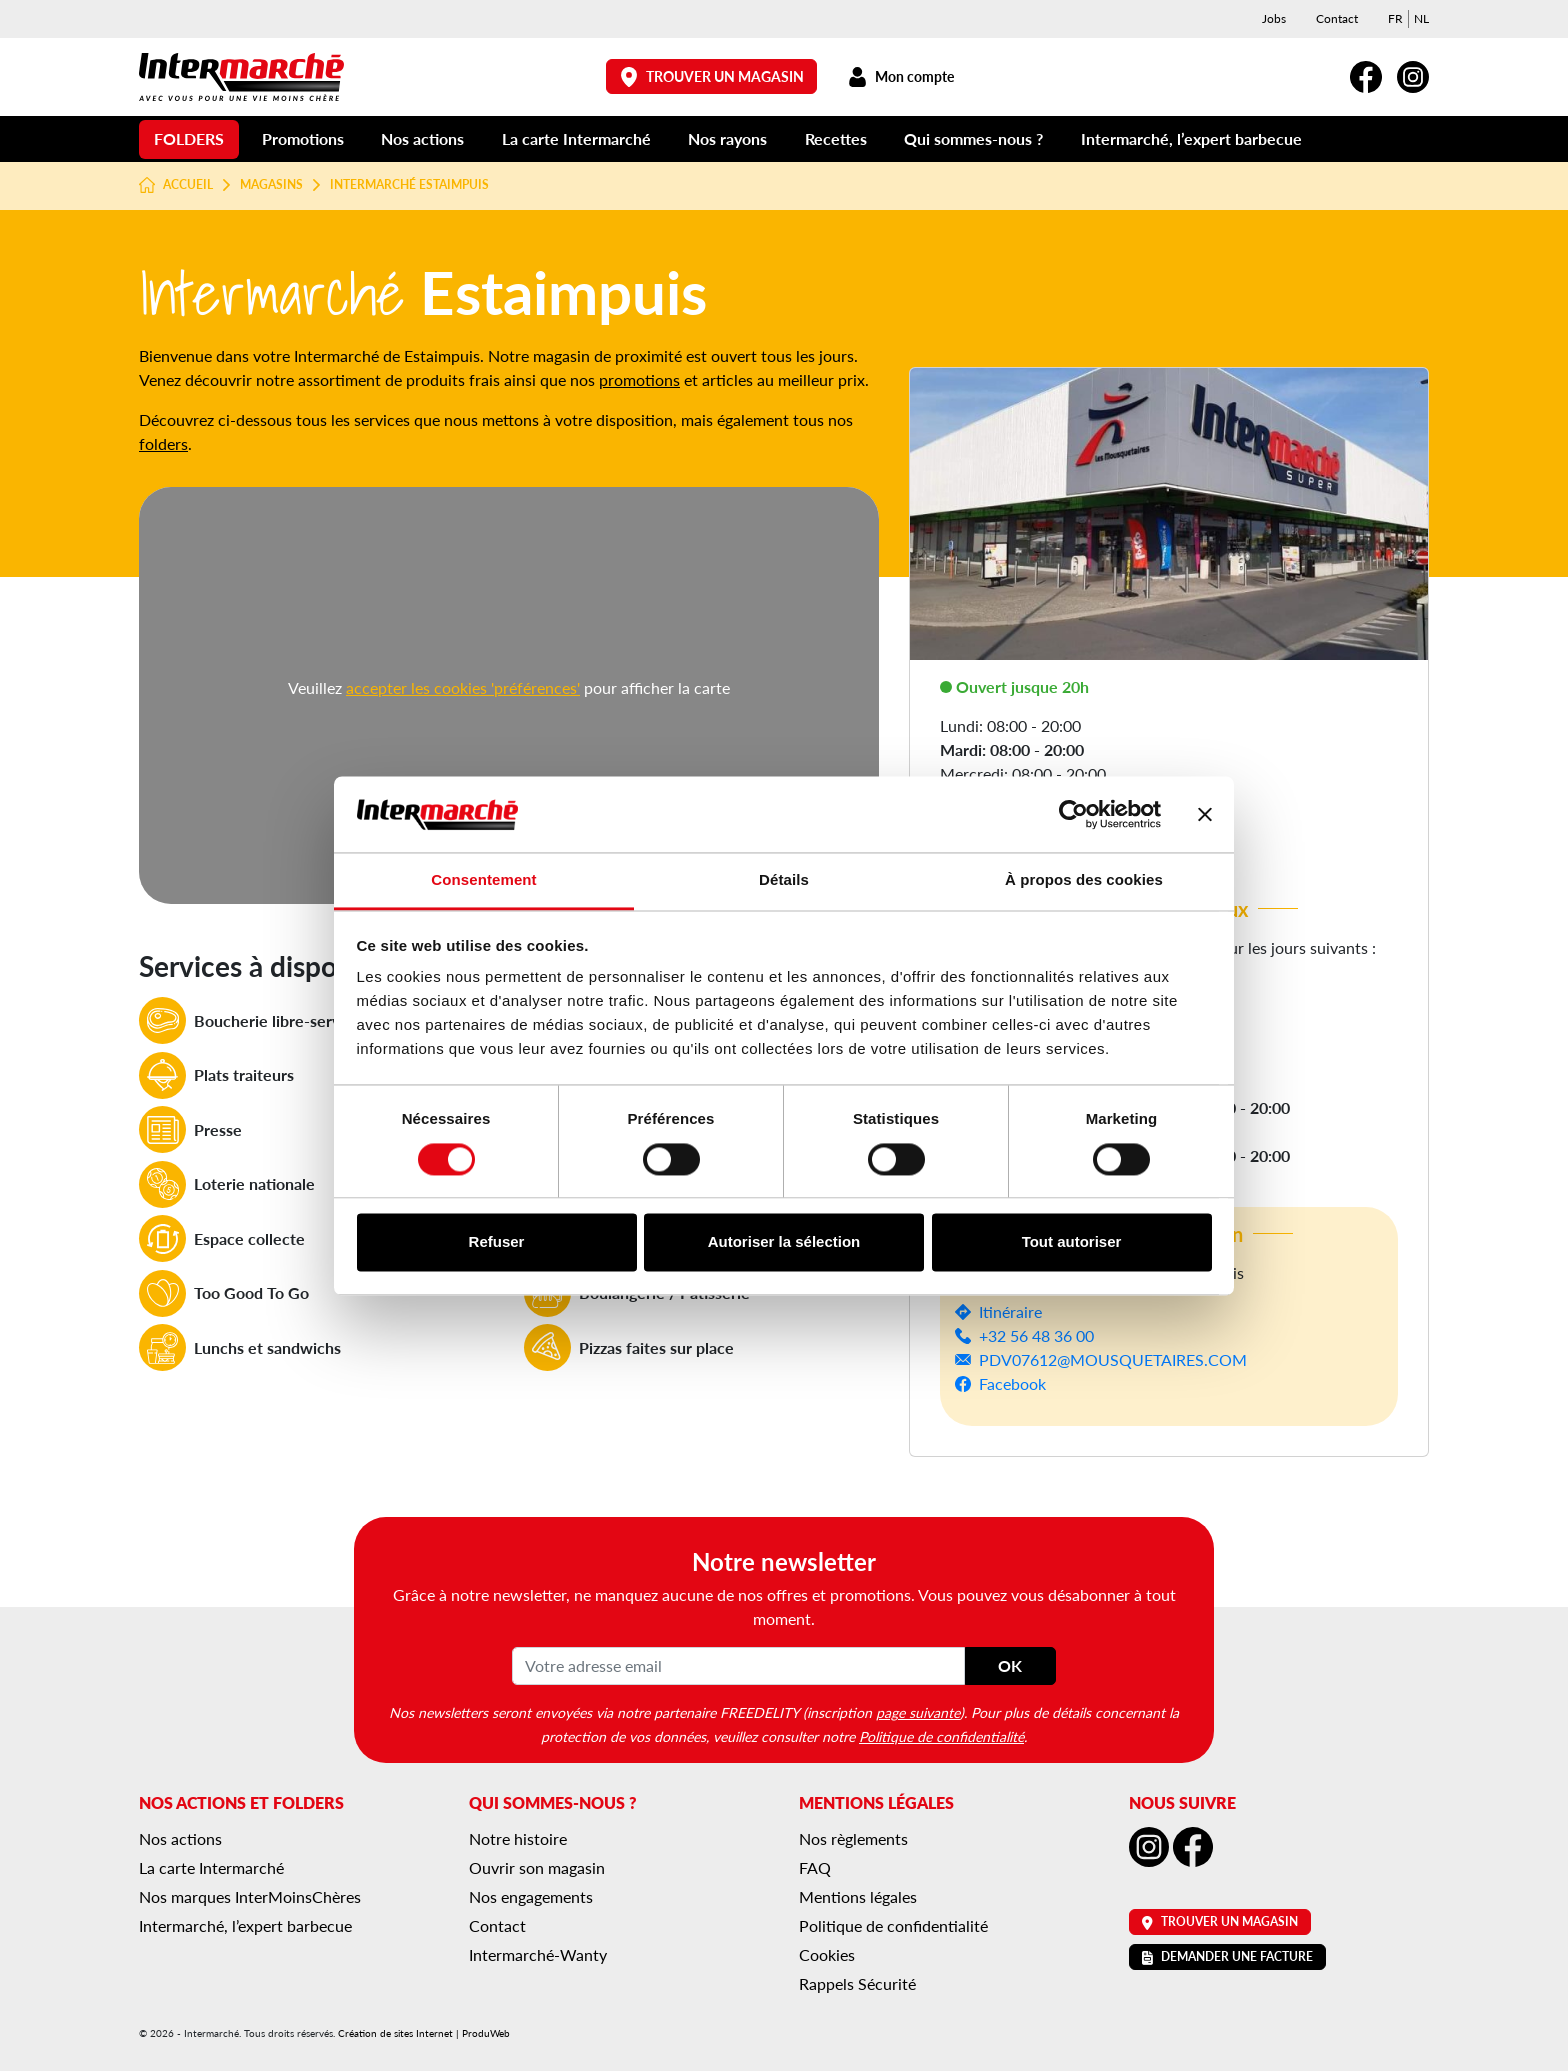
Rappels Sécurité (857, 1983)
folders (163, 443)
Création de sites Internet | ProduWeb (424, 2033)
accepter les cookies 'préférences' (463, 687)
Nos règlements (853, 1838)
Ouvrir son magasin (537, 1867)
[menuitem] (1395, 19)
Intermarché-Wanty (538, 1954)
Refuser (497, 1242)
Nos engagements (531, 1896)
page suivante (918, 1712)
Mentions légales (858, 1896)
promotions (639, 379)
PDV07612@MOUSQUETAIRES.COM (1113, 1359)
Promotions (303, 138)
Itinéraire (1010, 1311)
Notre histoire (518, 1838)
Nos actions (422, 138)
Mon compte (900, 76)
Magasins (271, 185)
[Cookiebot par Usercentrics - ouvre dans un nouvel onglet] (1073, 814)
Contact (1337, 18)
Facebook (1012, 1383)
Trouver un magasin (712, 76)
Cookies (827, 1954)
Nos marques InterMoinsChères (250, 1896)
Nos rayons (727, 138)
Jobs (1274, 18)
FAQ (815, 1867)
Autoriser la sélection (784, 1242)
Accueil (176, 185)
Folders (189, 138)
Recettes (836, 138)
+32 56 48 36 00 (1036, 1335)
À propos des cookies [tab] (1084, 880)
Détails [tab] (784, 880)
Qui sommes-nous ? (973, 138)
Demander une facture (1227, 1956)
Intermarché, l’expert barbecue (1191, 138)
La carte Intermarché (576, 138)
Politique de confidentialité (941, 1736)
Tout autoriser (1072, 1242)
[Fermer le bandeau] (1205, 814)
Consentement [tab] (483, 880)
